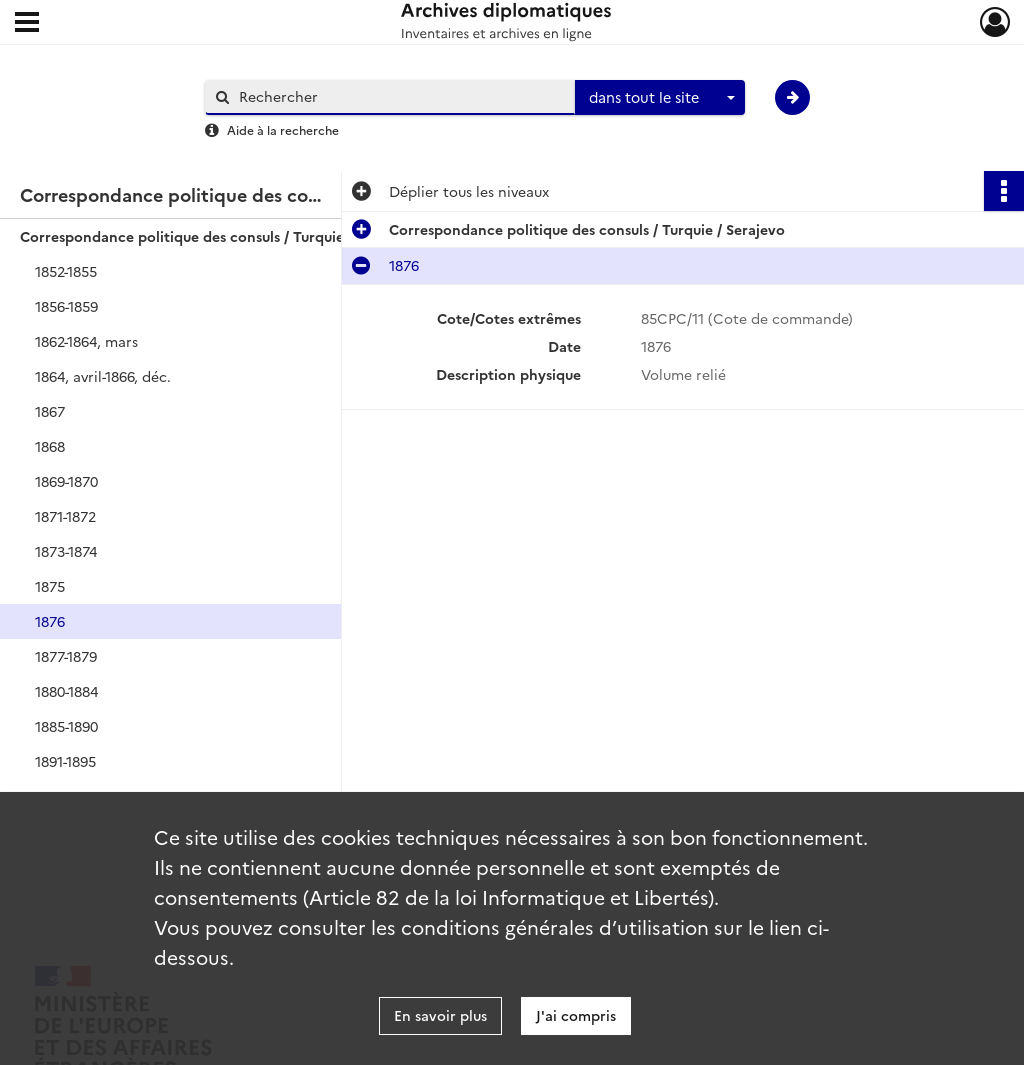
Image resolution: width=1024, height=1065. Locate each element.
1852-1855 (66, 271)
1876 (50, 621)
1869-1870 (66, 481)
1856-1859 (66, 306)
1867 (50, 411)
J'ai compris (576, 1015)
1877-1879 (66, 656)
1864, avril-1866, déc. (103, 376)
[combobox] (660, 98)
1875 (50, 586)
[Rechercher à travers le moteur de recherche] (400, 96)
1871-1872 (65, 516)
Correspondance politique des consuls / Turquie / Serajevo (218, 236)
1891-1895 (65, 761)
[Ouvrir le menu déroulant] (27, 24)
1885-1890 (66, 726)
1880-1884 (66, 691)
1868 (50, 446)
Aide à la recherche (283, 129)
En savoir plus (440, 1015)
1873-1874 (66, 551)
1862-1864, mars (86, 341)
